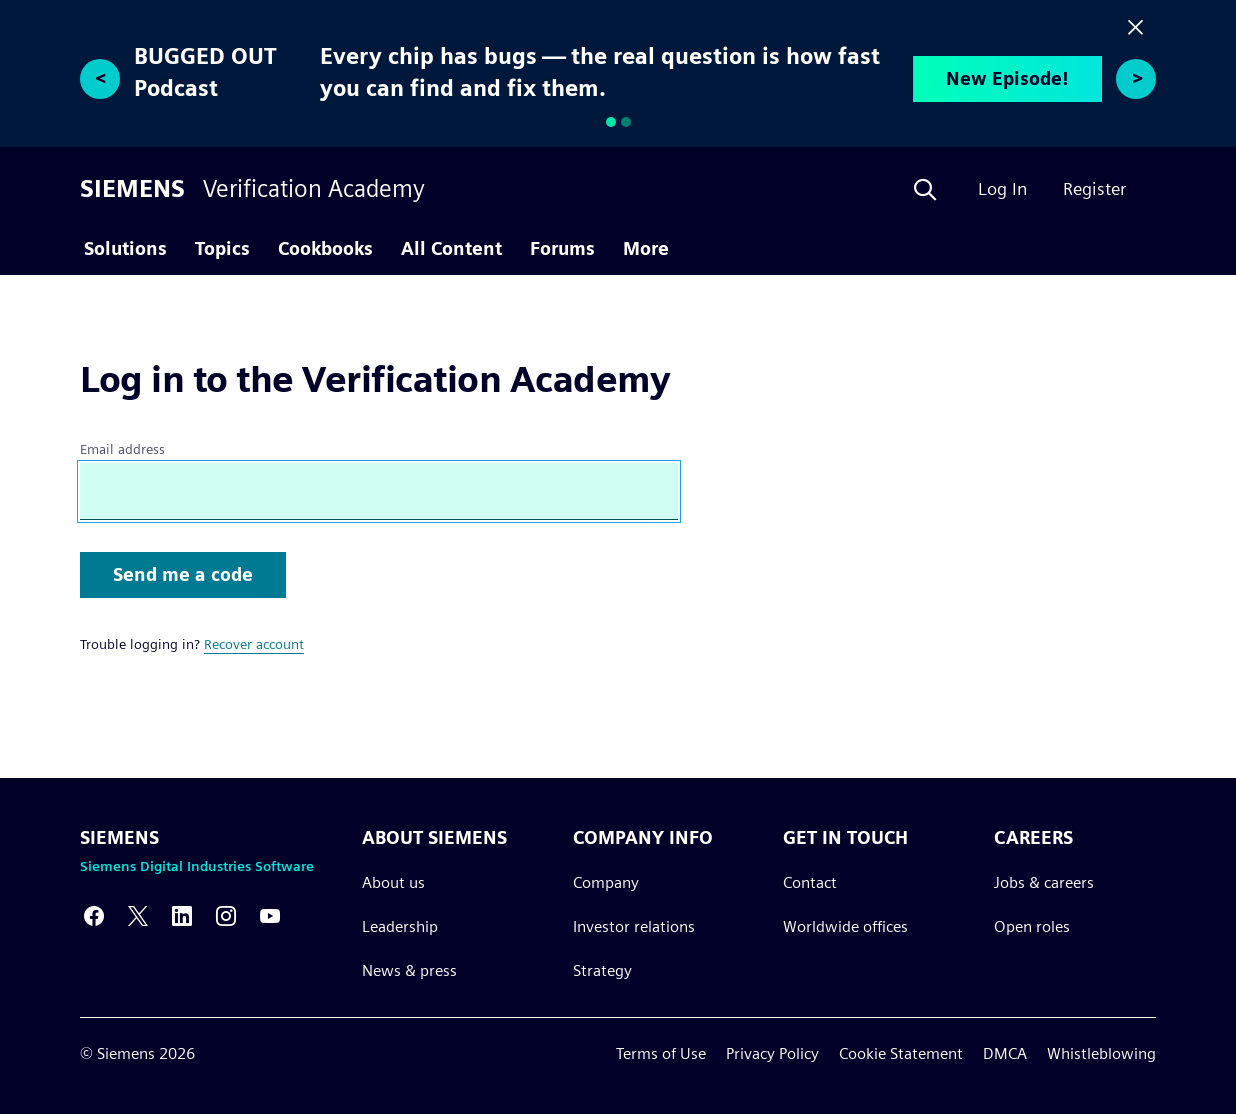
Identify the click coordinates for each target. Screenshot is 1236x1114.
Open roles (1032, 926)
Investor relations (634, 926)
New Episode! (1007, 78)
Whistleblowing (1101, 1053)
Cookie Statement (901, 1053)
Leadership (400, 926)
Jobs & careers (1044, 882)
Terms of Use (661, 1053)
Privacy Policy (772, 1053)
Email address (122, 449)
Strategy (602, 970)
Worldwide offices (845, 926)
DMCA (1005, 1053)
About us (393, 882)
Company (606, 882)
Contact (810, 882)
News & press (409, 970)
